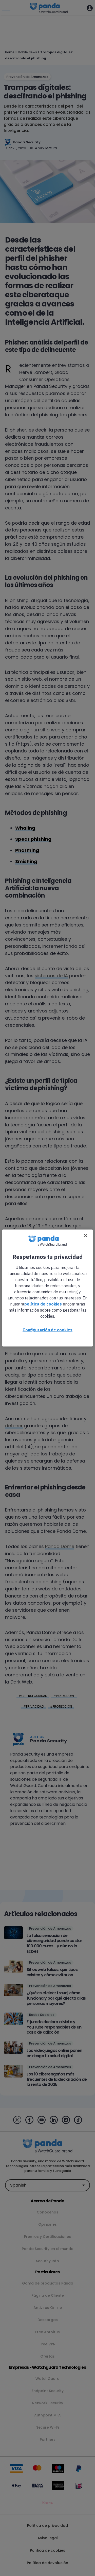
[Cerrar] (85, 1235)
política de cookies (43, 1304)
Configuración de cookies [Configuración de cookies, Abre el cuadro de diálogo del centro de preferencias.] (47, 1329)
